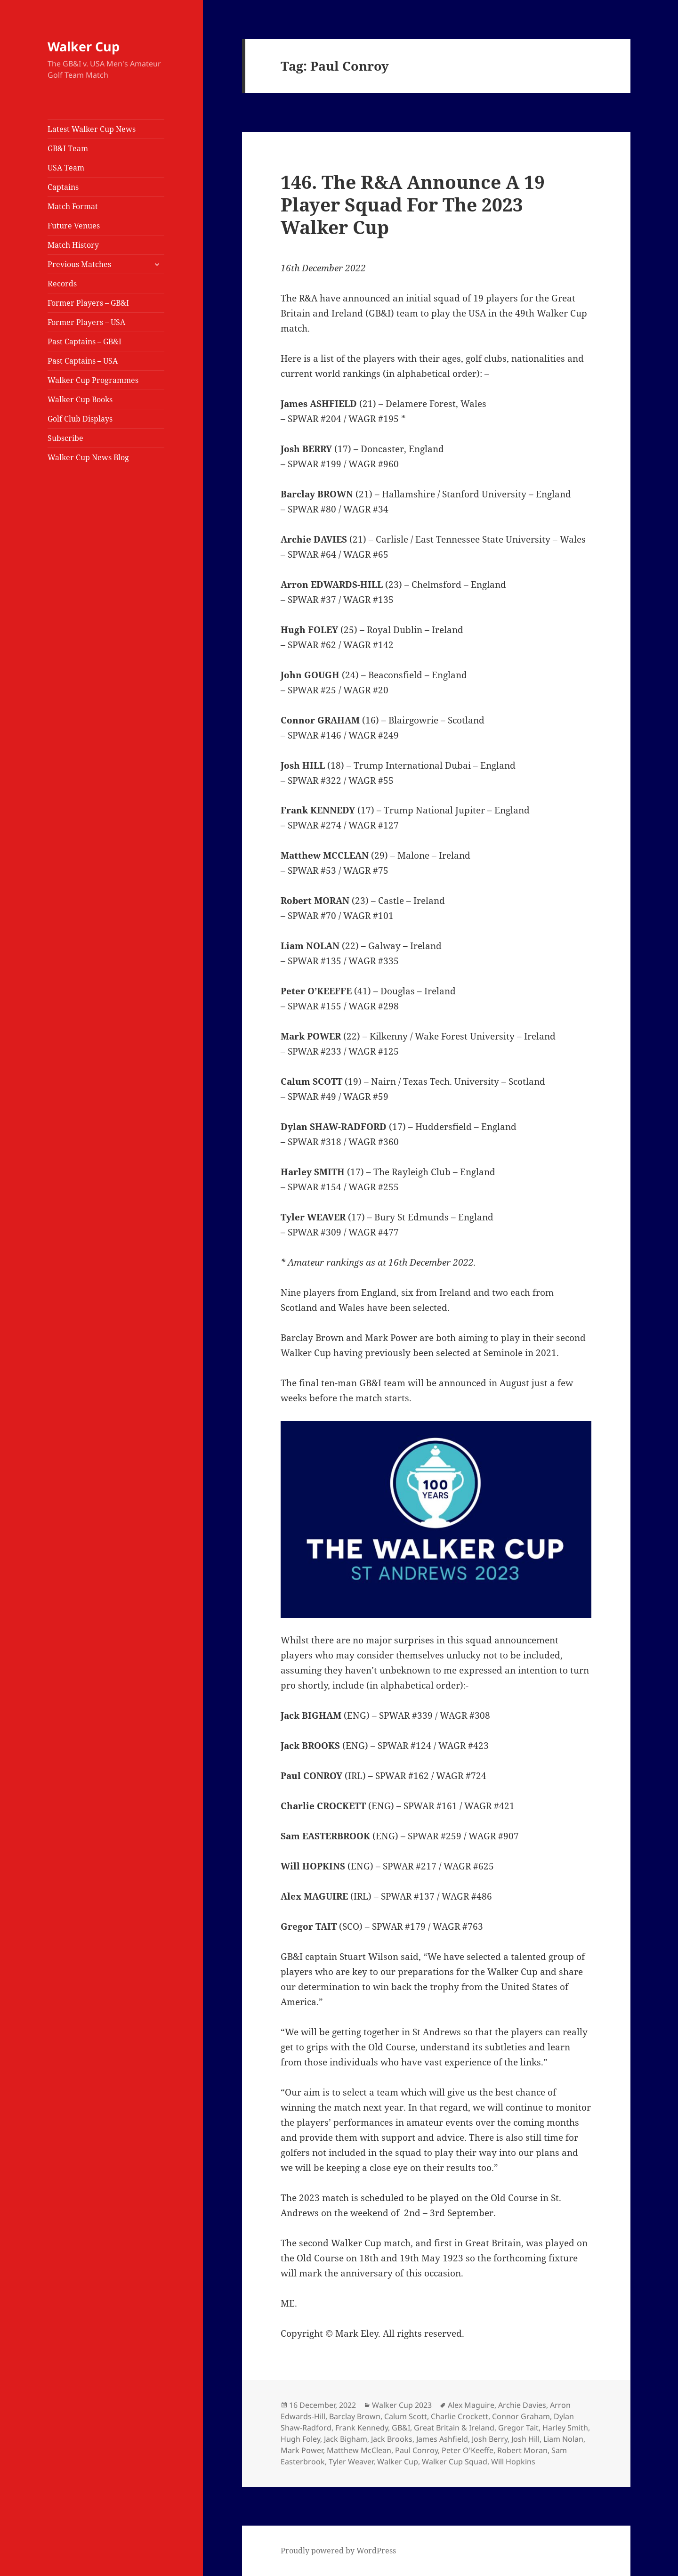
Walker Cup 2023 (402, 2405)
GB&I (401, 2427)
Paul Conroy (416, 2450)
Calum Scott (405, 2416)
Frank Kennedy (361, 2427)
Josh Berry (490, 2439)
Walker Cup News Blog (88, 457)
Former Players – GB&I (88, 303)
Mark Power (302, 2450)
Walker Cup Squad (454, 2461)
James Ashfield (442, 2439)
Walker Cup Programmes (93, 380)
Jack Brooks (391, 2439)
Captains (63, 187)
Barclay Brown (354, 2416)
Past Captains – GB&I (84, 341)
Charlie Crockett (459, 2416)
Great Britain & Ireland (454, 2427)
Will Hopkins (513, 2461)
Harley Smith (565, 2427)
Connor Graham (521, 2416)
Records (62, 283)
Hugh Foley (300, 2439)
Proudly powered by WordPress (338, 2550)
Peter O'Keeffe (467, 2450)
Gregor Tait (518, 2427)
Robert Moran (522, 2450)
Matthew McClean (359, 2450)
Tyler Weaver (351, 2461)
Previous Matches (79, 264)
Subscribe (65, 438)
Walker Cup (84, 46)
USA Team (66, 168)
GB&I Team (68, 148)
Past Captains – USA (83, 361)
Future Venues (74, 225)
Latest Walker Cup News (92, 129)
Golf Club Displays (80, 419)
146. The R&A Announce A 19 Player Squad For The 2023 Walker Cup (413, 204)
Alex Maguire (471, 2405)
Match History (73, 245)
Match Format (73, 206)
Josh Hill (525, 2439)
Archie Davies (522, 2405)
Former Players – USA (86, 322)
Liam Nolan (563, 2439)
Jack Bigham (345, 2439)
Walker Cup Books (80, 399)
